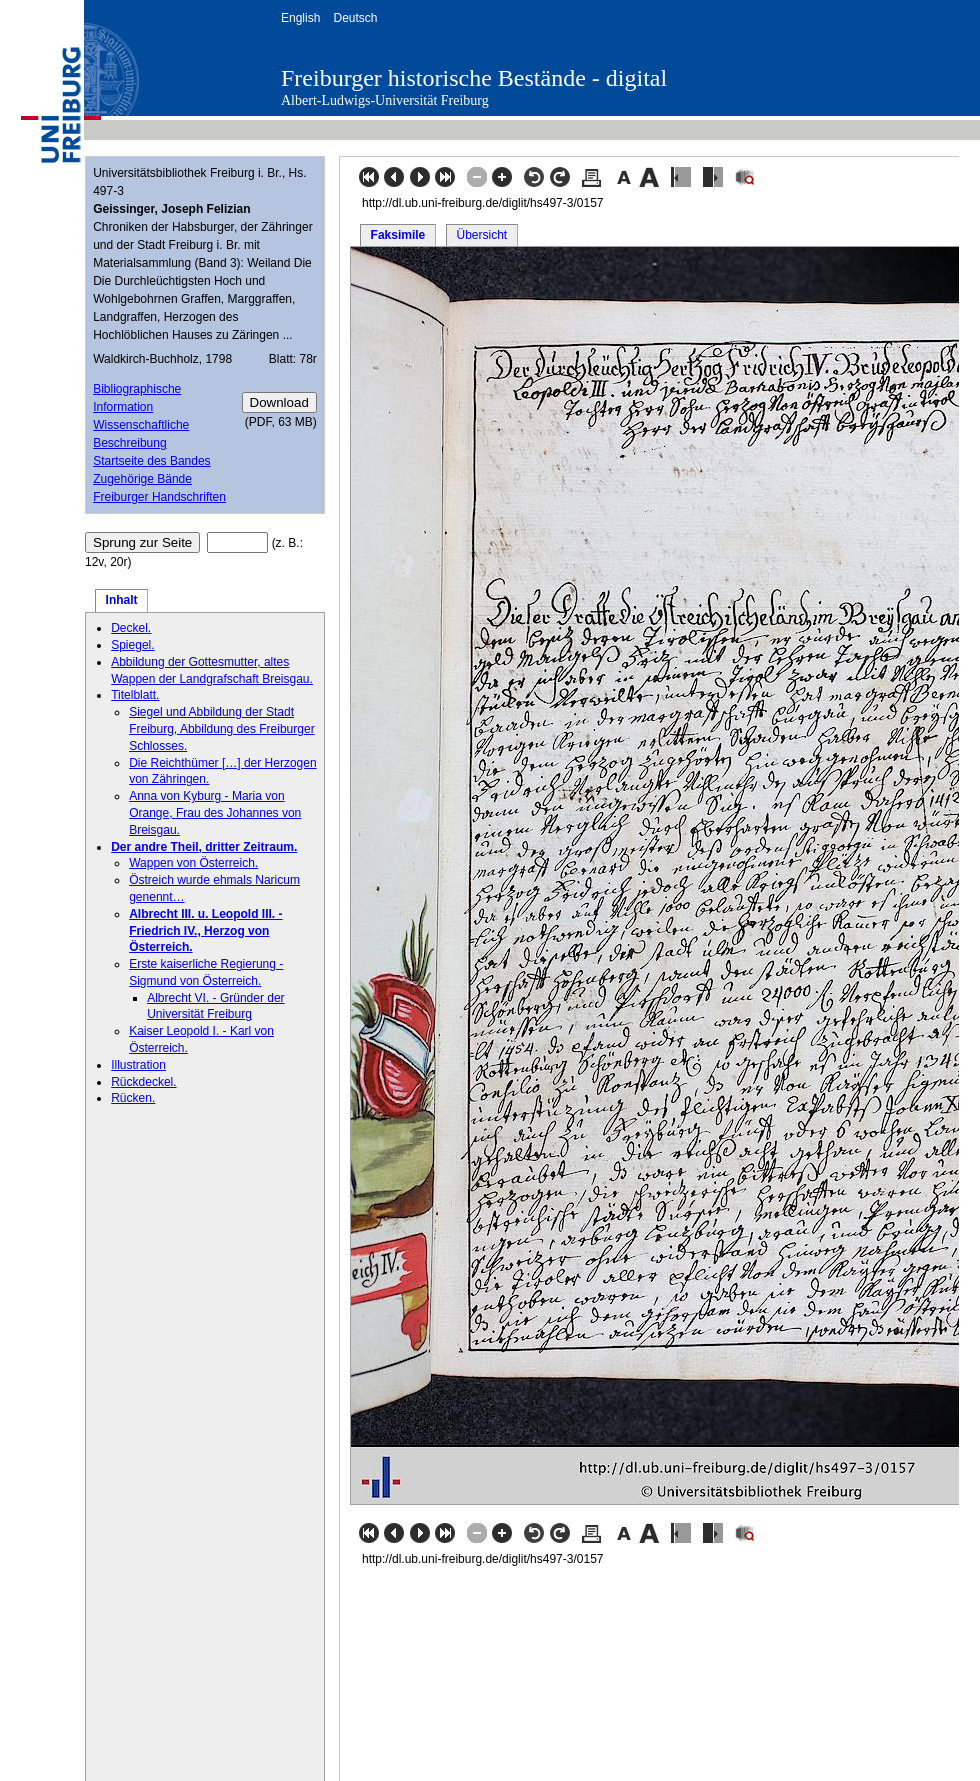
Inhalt (122, 600)
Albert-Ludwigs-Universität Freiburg (385, 100)
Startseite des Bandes (151, 461)
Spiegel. (132, 645)
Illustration (138, 1065)
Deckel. (131, 628)
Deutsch (355, 18)
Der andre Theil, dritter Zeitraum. (204, 847)
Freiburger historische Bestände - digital (474, 78)
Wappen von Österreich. (193, 863)
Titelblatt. (135, 695)
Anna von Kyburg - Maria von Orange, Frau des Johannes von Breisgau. (215, 813)
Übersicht (481, 235)
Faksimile (398, 235)
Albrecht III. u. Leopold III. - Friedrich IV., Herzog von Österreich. (205, 931)
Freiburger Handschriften (159, 497)
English (300, 18)
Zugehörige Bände (142, 479)
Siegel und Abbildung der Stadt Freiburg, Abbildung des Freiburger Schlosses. (221, 729)
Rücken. (133, 1098)
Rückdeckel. (143, 1082)
